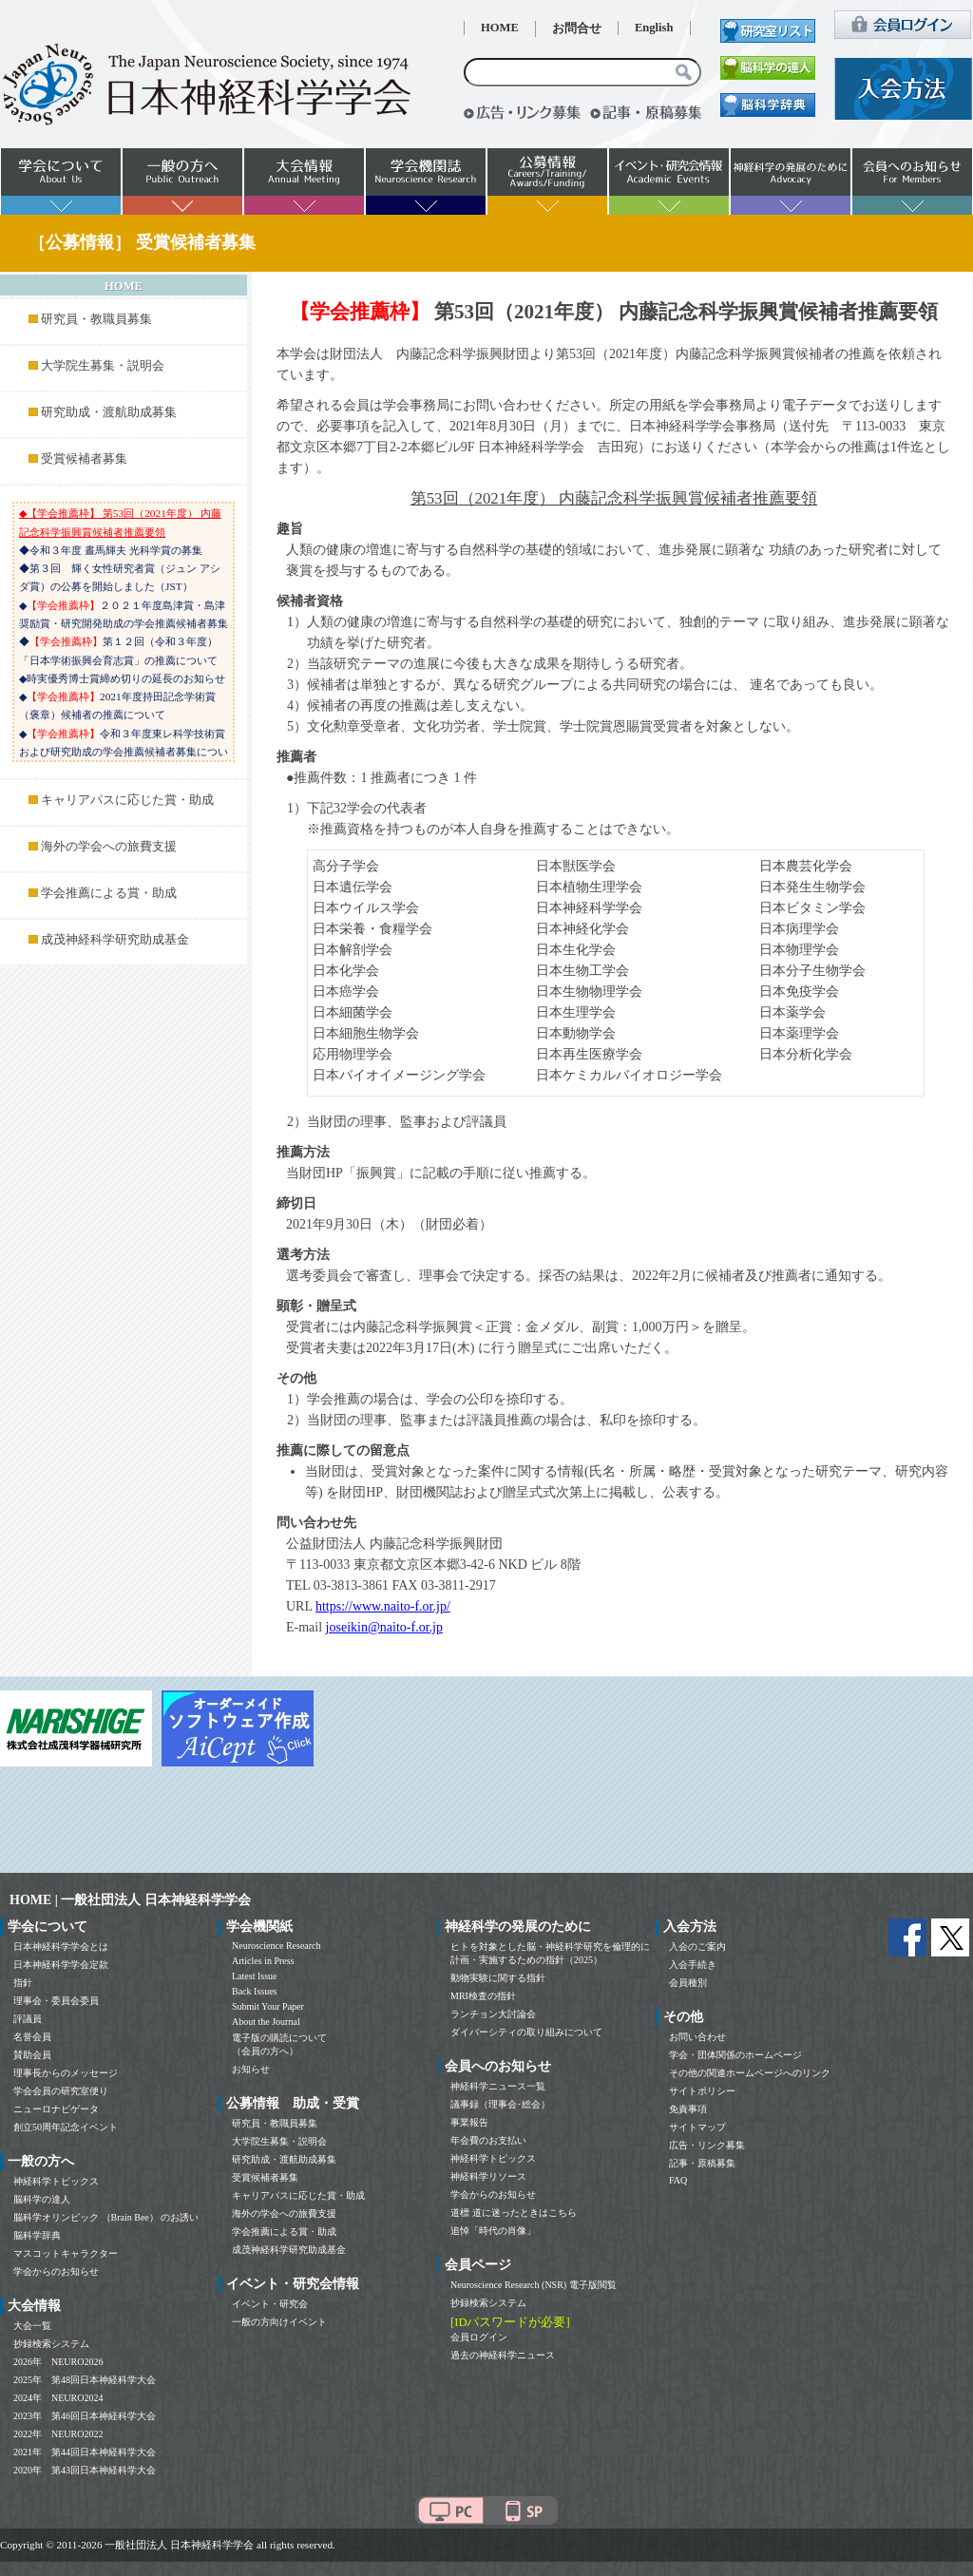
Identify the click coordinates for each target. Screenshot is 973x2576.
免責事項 (688, 2109)
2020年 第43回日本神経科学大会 (84, 2470)
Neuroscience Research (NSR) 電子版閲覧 (533, 2285)
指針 (22, 1982)
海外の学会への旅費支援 (109, 846)
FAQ (678, 2180)
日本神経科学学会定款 (60, 1964)
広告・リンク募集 (707, 2145)
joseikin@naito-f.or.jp (384, 1627)
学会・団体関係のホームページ (735, 2055)
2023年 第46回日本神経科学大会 (84, 2416)
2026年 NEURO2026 (58, 2362)
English (654, 27)
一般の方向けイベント (279, 2322)
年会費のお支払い (488, 2140)
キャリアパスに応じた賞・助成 (127, 800)
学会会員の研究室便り (60, 2091)
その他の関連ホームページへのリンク (749, 2073)
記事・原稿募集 (702, 2163)
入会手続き (692, 1964)
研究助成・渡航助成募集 (109, 412)
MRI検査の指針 (483, 1996)
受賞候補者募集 (84, 459)
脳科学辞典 (37, 2235)
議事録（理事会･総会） (500, 2104)
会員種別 (688, 1982)
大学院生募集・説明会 (102, 365)
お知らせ (251, 2069)
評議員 (27, 2018)
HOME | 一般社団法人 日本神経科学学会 (130, 1900)
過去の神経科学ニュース (502, 2355)
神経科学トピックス (56, 2181)
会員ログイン (478, 2337)
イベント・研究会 (270, 2304)
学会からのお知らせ (56, 2271)
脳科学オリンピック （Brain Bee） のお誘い (106, 2217)
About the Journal (266, 2021)
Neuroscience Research (276, 1945)
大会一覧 (32, 2325)
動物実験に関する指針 (497, 1978)
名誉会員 (32, 2037)
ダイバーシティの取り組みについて (526, 2032)
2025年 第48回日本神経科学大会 (84, 2380)
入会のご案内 (697, 1946)
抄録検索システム (51, 2343)
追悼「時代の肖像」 (493, 2230)
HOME (500, 27)
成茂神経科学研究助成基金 (115, 939)
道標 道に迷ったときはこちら (513, 2212)
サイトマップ (697, 2127)
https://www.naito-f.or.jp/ (382, 1606)
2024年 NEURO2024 (58, 2398)
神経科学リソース (488, 2176)
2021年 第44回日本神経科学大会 (84, 2452)
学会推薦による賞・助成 (109, 893)
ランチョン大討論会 (493, 2014)
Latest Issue (254, 1976)
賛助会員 (32, 2055)
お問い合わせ (697, 2037)
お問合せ (576, 28)
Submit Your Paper (268, 2006)
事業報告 (469, 2122)
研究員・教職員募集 (96, 319)
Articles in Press (263, 1961)
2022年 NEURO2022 (58, 2434)
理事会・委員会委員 (56, 2000)
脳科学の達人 (41, 2199)
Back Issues (254, 1991)
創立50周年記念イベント (65, 2127)
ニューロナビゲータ (56, 2109)
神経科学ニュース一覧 (497, 2086)
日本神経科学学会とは (60, 1946)
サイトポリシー (702, 2091)
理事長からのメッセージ (65, 2073)
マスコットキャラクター (65, 2253)
